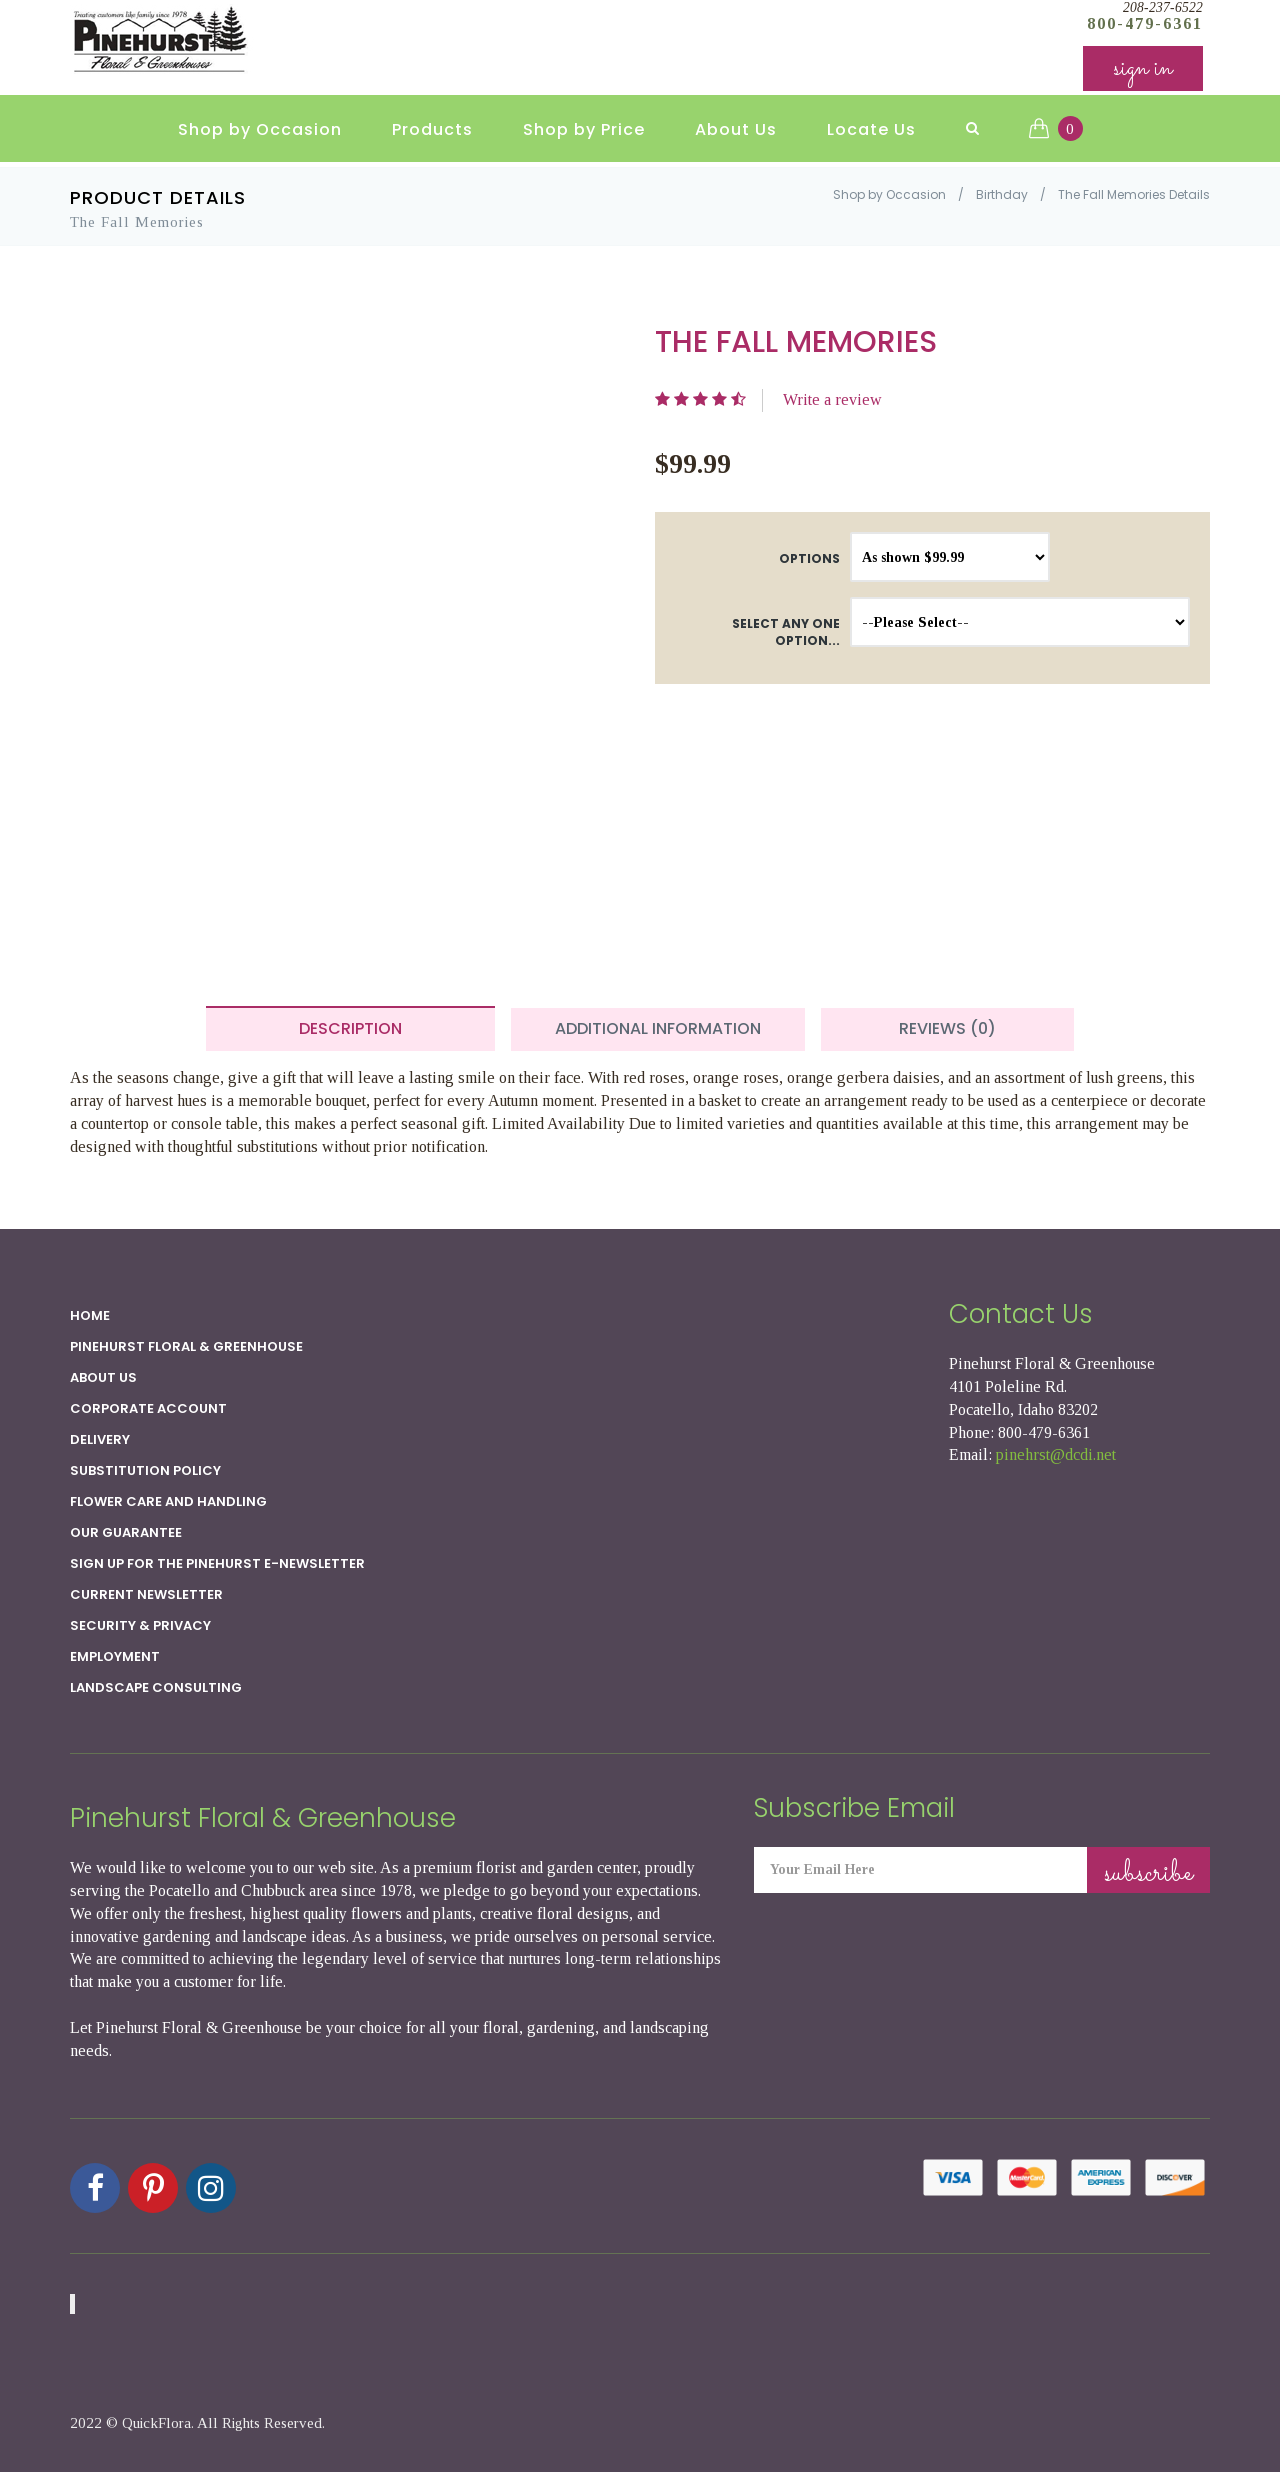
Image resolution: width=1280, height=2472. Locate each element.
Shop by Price (584, 130)
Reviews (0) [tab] (947, 1028)
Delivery (100, 1439)
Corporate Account (148, 1408)
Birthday (1002, 194)
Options (809, 558)
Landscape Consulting (156, 1687)
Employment (115, 1656)
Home (90, 1315)
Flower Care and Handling (168, 1501)
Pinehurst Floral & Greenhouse (186, 1346)
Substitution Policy (145, 1470)
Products (432, 130)
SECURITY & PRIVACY (140, 1625)
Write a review (832, 399)
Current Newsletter (146, 1594)
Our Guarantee (126, 1532)
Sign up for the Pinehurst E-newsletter (217, 1563)
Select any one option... (786, 632)
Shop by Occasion (260, 130)
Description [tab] (350, 1028)
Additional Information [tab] (658, 1028)
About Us (736, 130)
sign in (1143, 69)
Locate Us (871, 130)
